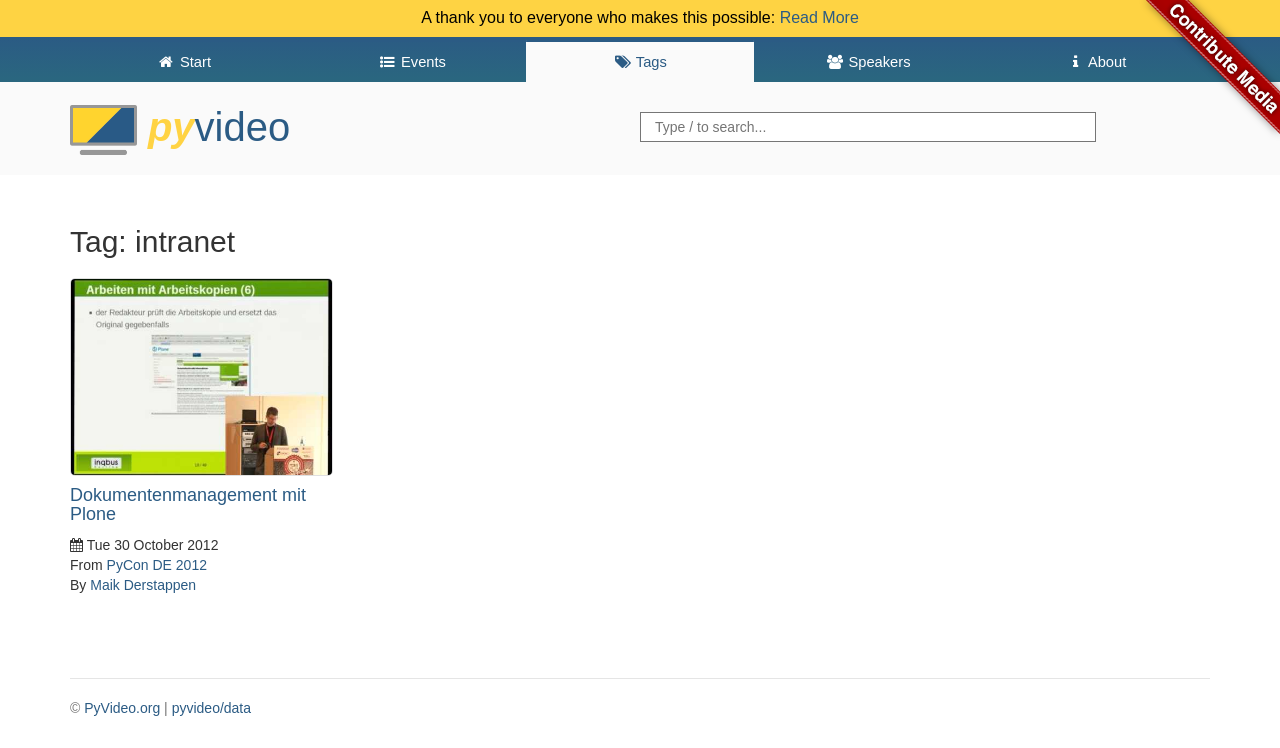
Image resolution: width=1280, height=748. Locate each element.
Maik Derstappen (143, 585)
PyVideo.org (122, 708)
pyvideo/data (211, 708)
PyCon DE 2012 (157, 565)
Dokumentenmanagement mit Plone (188, 505)
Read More (819, 17)
